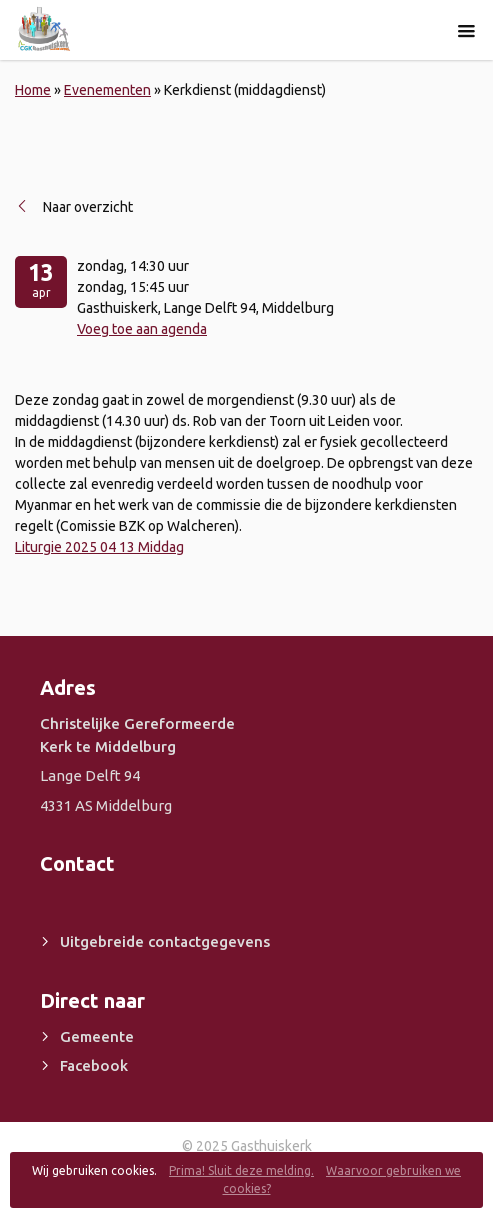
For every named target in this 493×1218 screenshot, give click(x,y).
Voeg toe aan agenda (142, 329)
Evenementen (107, 90)
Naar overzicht (88, 207)
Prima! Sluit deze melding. (241, 1170)
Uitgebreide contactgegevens (165, 941)
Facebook (94, 1065)
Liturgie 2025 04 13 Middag (99, 547)
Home (33, 90)
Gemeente (97, 1036)
